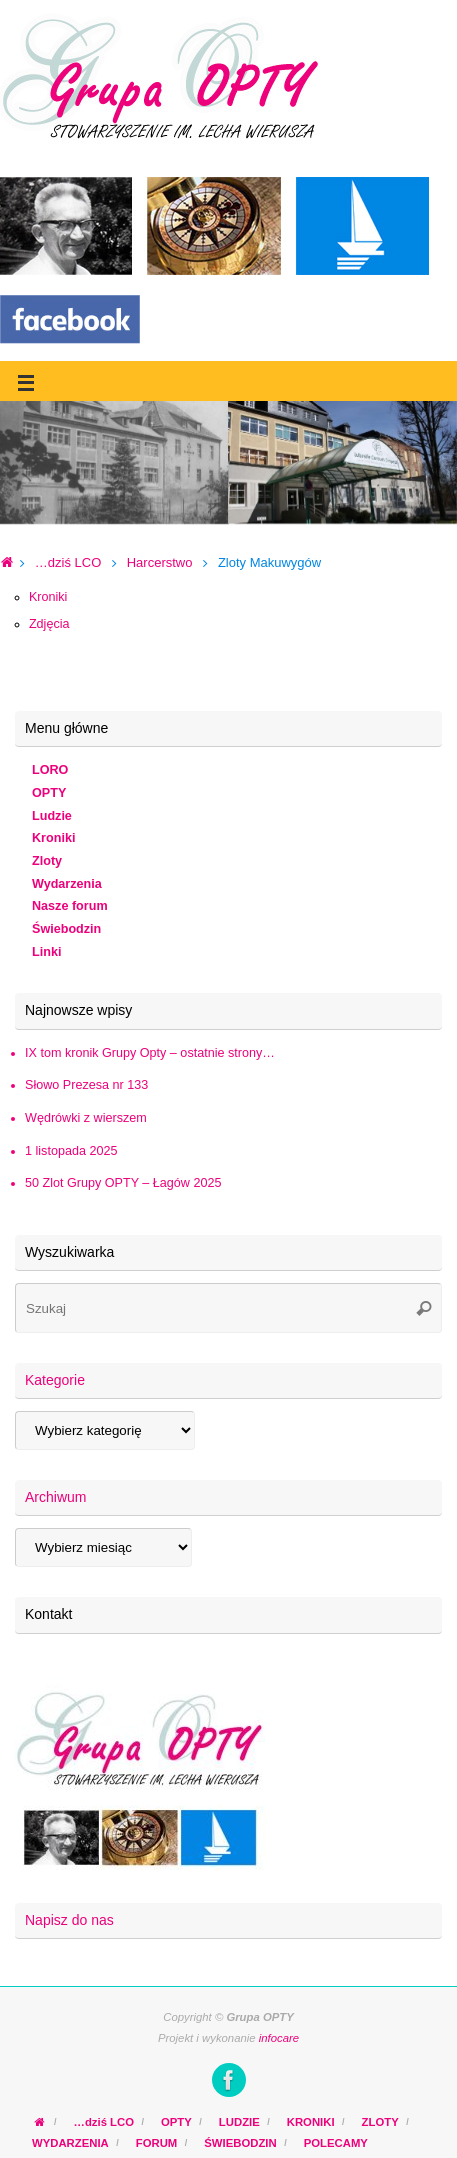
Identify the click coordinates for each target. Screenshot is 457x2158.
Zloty (47, 861)
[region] (228, 462)
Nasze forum (70, 906)
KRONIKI (311, 2122)
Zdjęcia (49, 624)
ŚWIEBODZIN (240, 2143)
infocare (279, 2038)
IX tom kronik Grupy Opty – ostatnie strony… (150, 1053)
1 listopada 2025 (71, 1151)
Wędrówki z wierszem (86, 1118)
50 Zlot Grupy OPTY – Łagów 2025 (123, 1183)
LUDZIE (239, 2122)
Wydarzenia (67, 884)
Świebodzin (66, 929)
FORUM (157, 2143)
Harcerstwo (160, 562)
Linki (46, 952)
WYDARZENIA (70, 2143)
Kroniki (48, 597)
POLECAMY (336, 2143)
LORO (50, 770)
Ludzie (52, 816)
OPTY (49, 793)
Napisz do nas (69, 1920)
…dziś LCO (68, 562)
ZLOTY (380, 2122)
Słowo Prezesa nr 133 (86, 1085)
